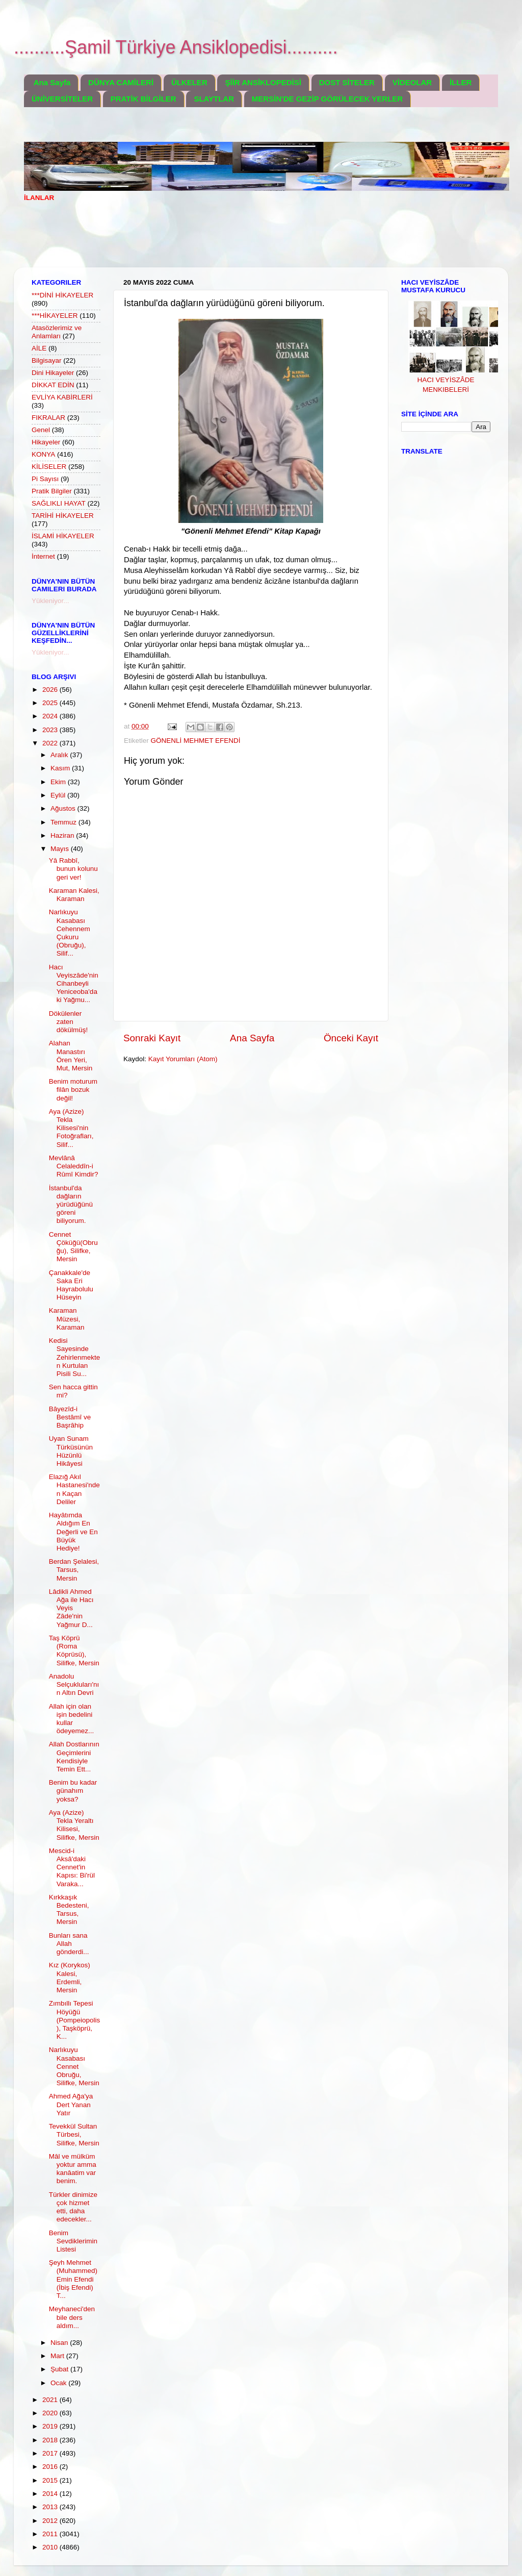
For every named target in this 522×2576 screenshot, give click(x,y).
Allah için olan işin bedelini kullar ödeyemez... (71, 1719)
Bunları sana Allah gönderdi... (69, 1944)
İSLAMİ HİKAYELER (63, 536)
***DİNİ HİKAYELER (62, 295)
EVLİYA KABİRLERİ (62, 397)
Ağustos (63, 808)
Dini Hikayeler (53, 373)
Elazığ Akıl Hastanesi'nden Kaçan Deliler (74, 1489)
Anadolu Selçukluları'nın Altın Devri (74, 1684)
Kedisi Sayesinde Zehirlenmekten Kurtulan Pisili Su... (74, 1357)
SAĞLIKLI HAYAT (59, 503)
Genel (41, 430)
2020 (51, 2413)
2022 (51, 743)
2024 (51, 716)
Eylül (58, 795)
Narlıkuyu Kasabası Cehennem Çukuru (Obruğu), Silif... (69, 932)
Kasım (61, 768)
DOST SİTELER (347, 82)
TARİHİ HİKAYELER (63, 515)
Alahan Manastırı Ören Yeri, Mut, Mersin (71, 1055)
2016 (51, 2466)
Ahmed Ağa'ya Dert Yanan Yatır (71, 2104)
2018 (51, 2440)
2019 (51, 2426)
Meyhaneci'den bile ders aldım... (72, 2317)
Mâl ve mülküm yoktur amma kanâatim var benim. (72, 2169)
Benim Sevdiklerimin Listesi (73, 2241)
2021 (51, 2400)
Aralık (60, 755)
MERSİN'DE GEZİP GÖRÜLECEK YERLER (327, 98)
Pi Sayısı (45, 479)
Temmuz (64, 822)
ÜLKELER (189, 82)
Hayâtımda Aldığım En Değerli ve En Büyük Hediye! (73, 1531)
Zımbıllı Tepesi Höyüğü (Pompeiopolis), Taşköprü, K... (74, 2019)
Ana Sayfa (52, 82)
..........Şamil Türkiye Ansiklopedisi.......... (176, 47)
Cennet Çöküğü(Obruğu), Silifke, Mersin (73, 1247)
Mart (58, 2356)
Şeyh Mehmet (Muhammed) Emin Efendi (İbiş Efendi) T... (73, 2279)
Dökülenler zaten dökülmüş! (68, 1022)
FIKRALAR (48, 417)
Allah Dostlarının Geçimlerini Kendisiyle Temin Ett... (74, 1756)
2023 (51, 730)
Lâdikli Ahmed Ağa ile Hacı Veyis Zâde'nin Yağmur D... (71, 1608)
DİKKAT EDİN (53, 385)
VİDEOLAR (412, 82)
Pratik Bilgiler (52, 491)
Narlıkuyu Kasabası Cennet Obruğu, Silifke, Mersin (74, 2066)
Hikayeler (46, 442)
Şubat (60, 2369)
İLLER (461, 82)
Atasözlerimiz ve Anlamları (57, 332)
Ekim (59, 782)
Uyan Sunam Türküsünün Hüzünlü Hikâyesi (71, 1451)
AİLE (39, 348)
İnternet (43, 556)
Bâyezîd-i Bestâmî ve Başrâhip (70, 1417)
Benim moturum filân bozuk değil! (73, 1090)
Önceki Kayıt (351, 1038)
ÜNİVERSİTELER (62, 98)
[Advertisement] (209, 241)
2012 (51, 2520)
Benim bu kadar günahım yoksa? (73, 1791)
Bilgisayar (47, 360)
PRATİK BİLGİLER (143, 98)
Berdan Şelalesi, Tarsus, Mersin (74, 1570)
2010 (51, 2547)
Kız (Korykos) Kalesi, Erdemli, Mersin (69, 1977)
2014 (51, 2493)
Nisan (60, 2342)
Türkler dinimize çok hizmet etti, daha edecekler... (73, 2207)
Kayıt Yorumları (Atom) (183, 1059)
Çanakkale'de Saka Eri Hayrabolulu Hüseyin (71, 1285)
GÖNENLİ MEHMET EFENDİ (196, 740)
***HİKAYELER (55, 315)
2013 (51, 2507)
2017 (51, 2453)
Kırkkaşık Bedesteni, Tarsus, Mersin (69, 1909)
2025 (51, 703)
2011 (51, 2534)
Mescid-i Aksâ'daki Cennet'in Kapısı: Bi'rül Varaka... (72, 1867)
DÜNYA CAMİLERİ (120, 82)
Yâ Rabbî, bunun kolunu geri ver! (73, 869)
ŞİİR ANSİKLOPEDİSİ (263, 82)
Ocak (59, 2383)
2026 (51, 689)
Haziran (63, 835)
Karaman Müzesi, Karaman (67, 1319)
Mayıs (60, 849)
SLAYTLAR (214, 98)
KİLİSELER (49, 466)
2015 (51, 2480)
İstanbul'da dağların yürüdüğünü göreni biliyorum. (71, 1204)
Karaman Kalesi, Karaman (74, 895)
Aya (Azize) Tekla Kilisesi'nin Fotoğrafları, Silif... (71, 1128)
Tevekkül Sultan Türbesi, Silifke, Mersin (74, 2134)
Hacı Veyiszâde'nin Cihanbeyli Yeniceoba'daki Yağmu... (73, 983)
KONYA (43, 454)
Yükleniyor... (50, 601)
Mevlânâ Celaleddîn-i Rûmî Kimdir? (73, 1166)
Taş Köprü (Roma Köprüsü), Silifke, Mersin (74, 1650)
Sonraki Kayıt (151, 1038)
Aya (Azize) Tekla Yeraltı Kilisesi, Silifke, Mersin (74, 1825)
